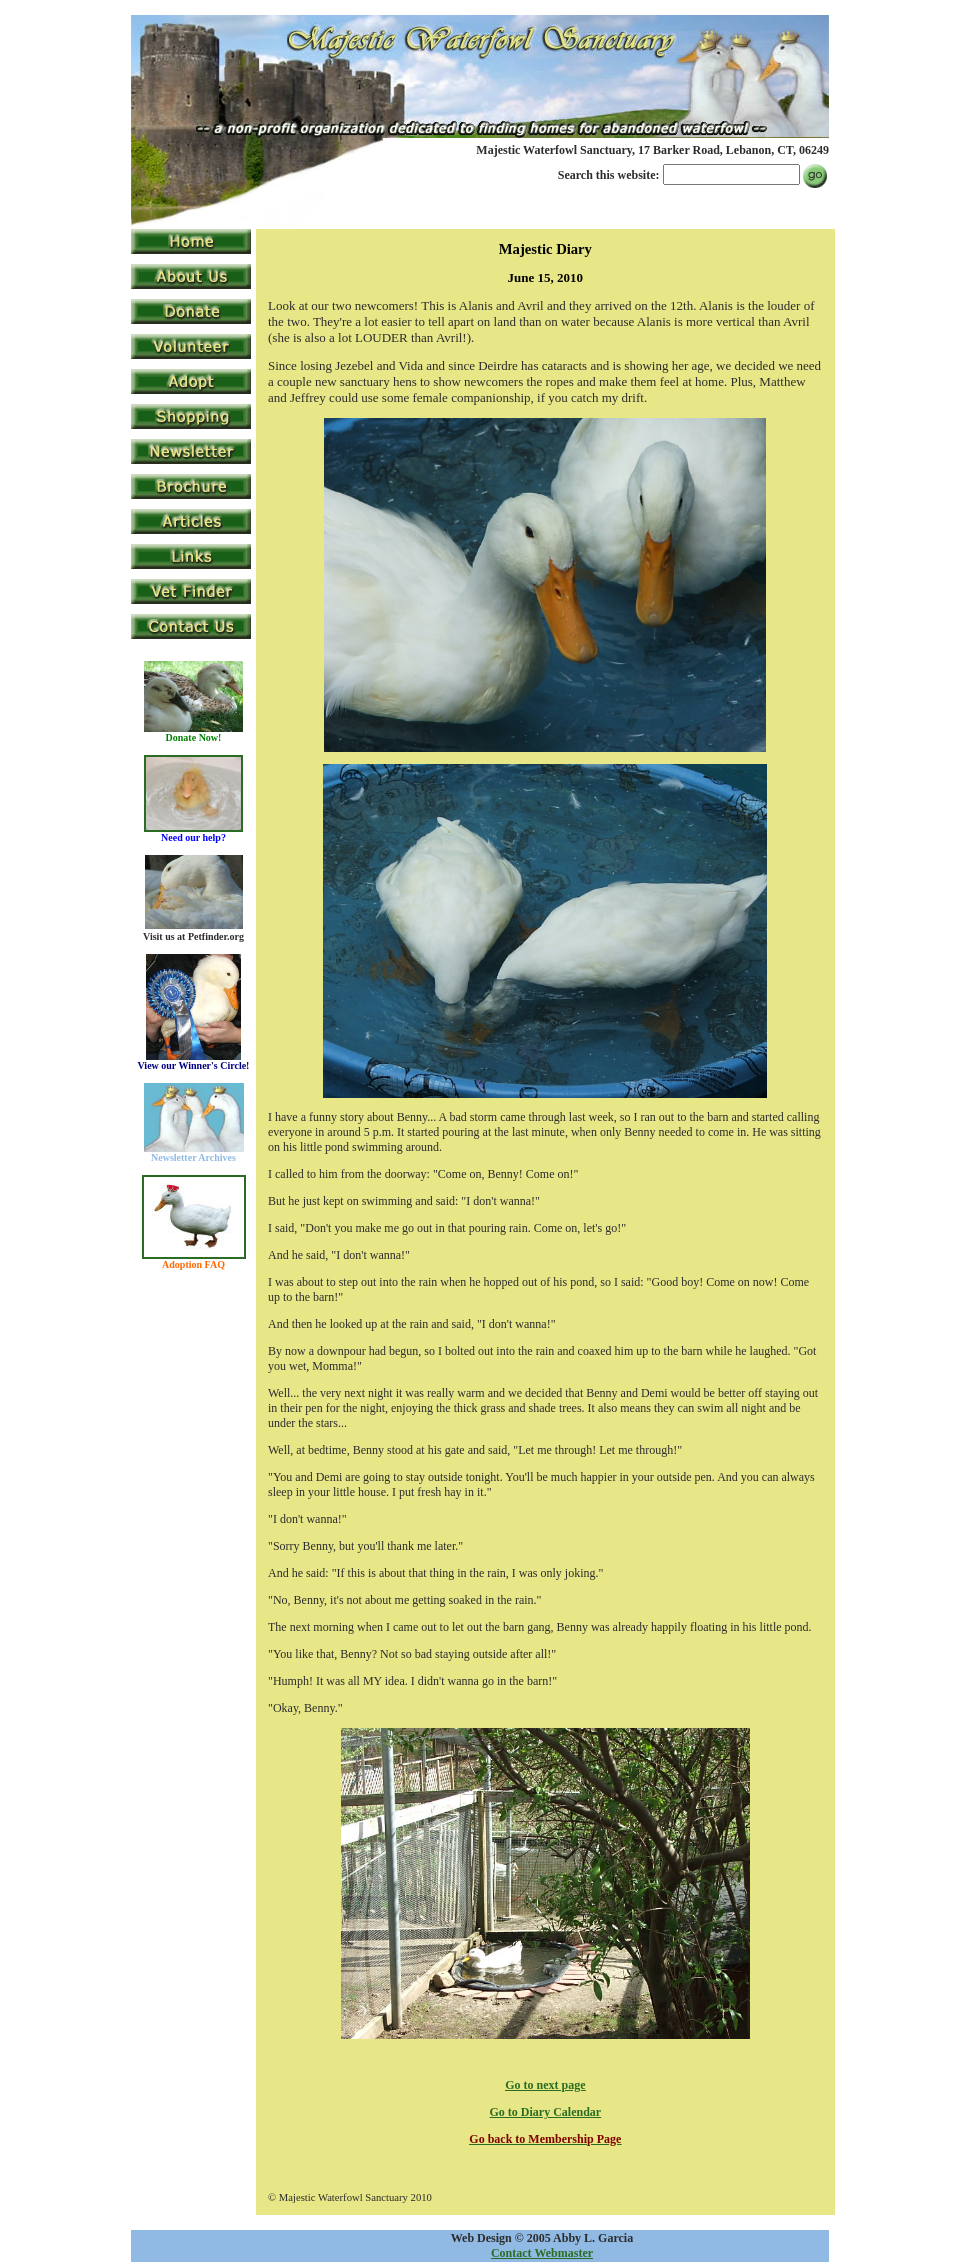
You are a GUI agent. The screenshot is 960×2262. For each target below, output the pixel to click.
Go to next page (545, 2085)
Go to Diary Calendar (546, 2112)
